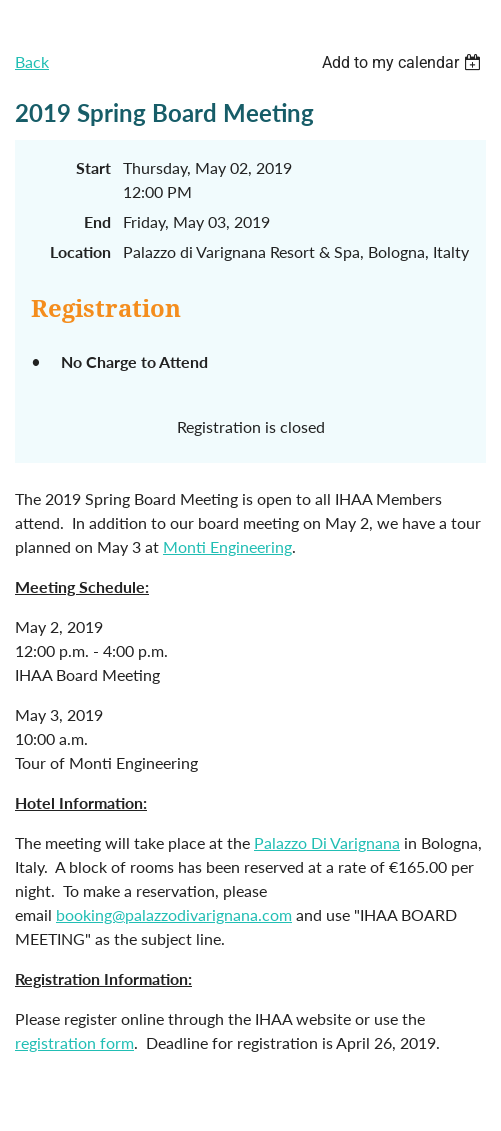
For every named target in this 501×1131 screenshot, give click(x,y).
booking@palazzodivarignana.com (174, 914)
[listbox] (404, 62)
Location (80, 251)
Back (32, 61)
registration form (74, 1042)
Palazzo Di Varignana (327, 842)
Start (93, 167)
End (97, 221)
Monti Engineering (227, 546)
